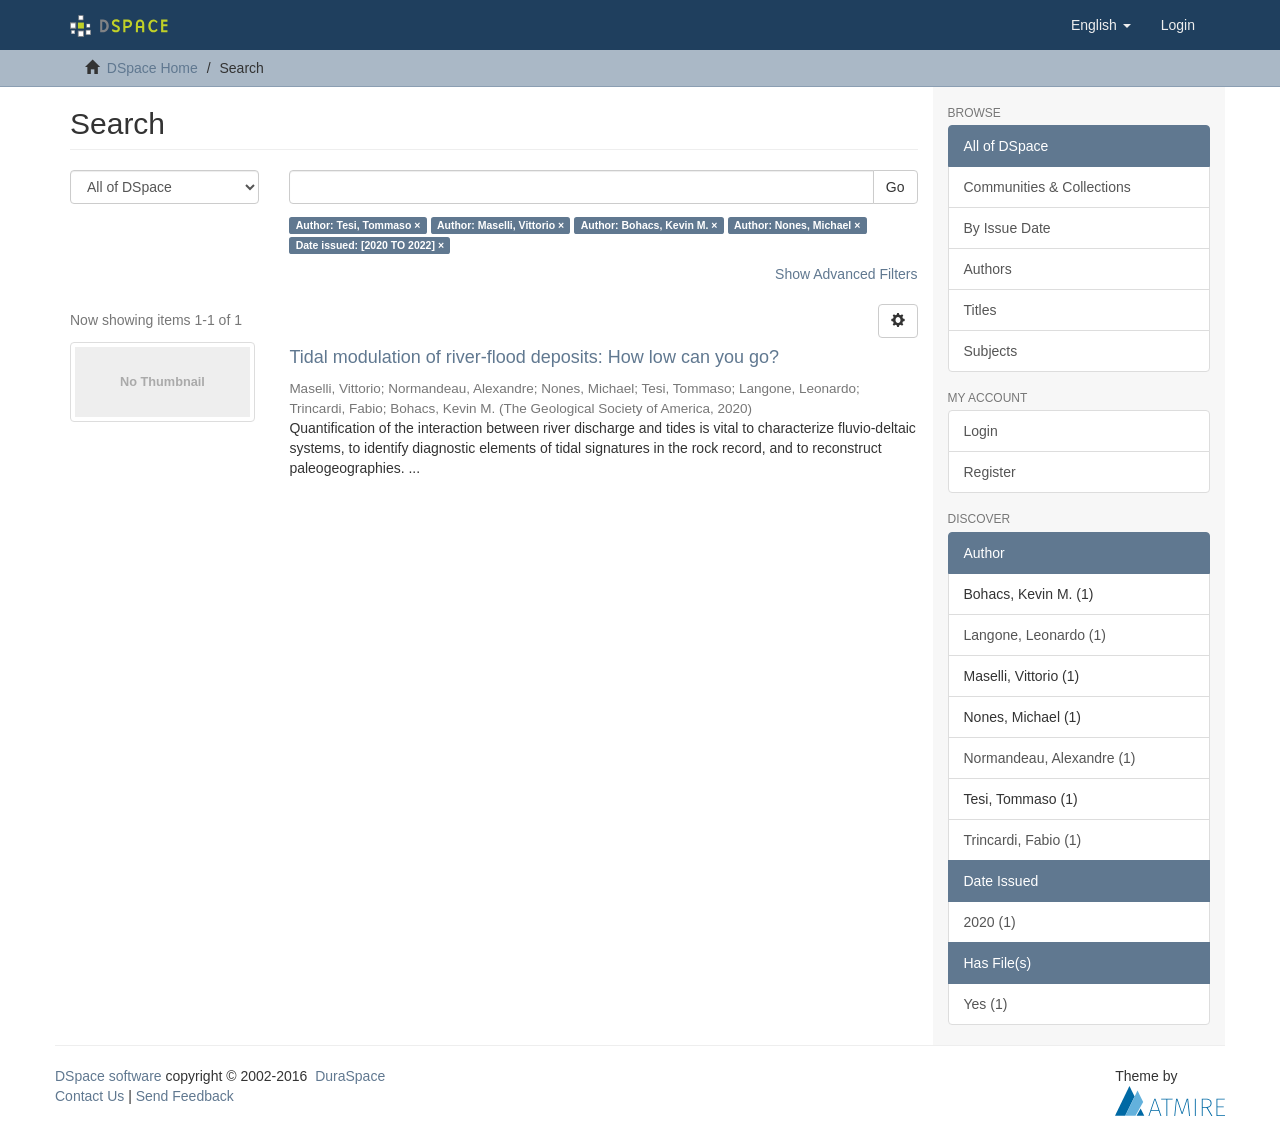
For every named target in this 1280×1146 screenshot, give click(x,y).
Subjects (991, 351)
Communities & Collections (1047, 187)
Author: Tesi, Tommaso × (358, 225)
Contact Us (89, 1096)
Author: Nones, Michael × (797, 225)
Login (981, 431)
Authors (988, 269)
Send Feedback (185, 1096)
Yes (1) (986, 1004)
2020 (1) (990, 922)
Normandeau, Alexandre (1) (1050, 758)
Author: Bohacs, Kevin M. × (649, 225)
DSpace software (108, 1076)
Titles (980, 310)
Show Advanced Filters (846, 274)
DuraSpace (350, 1076)
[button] (1101, 25)
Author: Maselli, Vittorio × (500, 225)
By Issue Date (1007, 228)
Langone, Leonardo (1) (1035, 635)
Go (895, 187)
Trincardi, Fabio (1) (1023, 840)
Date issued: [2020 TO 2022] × (370, 245)
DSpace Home (152, 68)
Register (990, 472)
